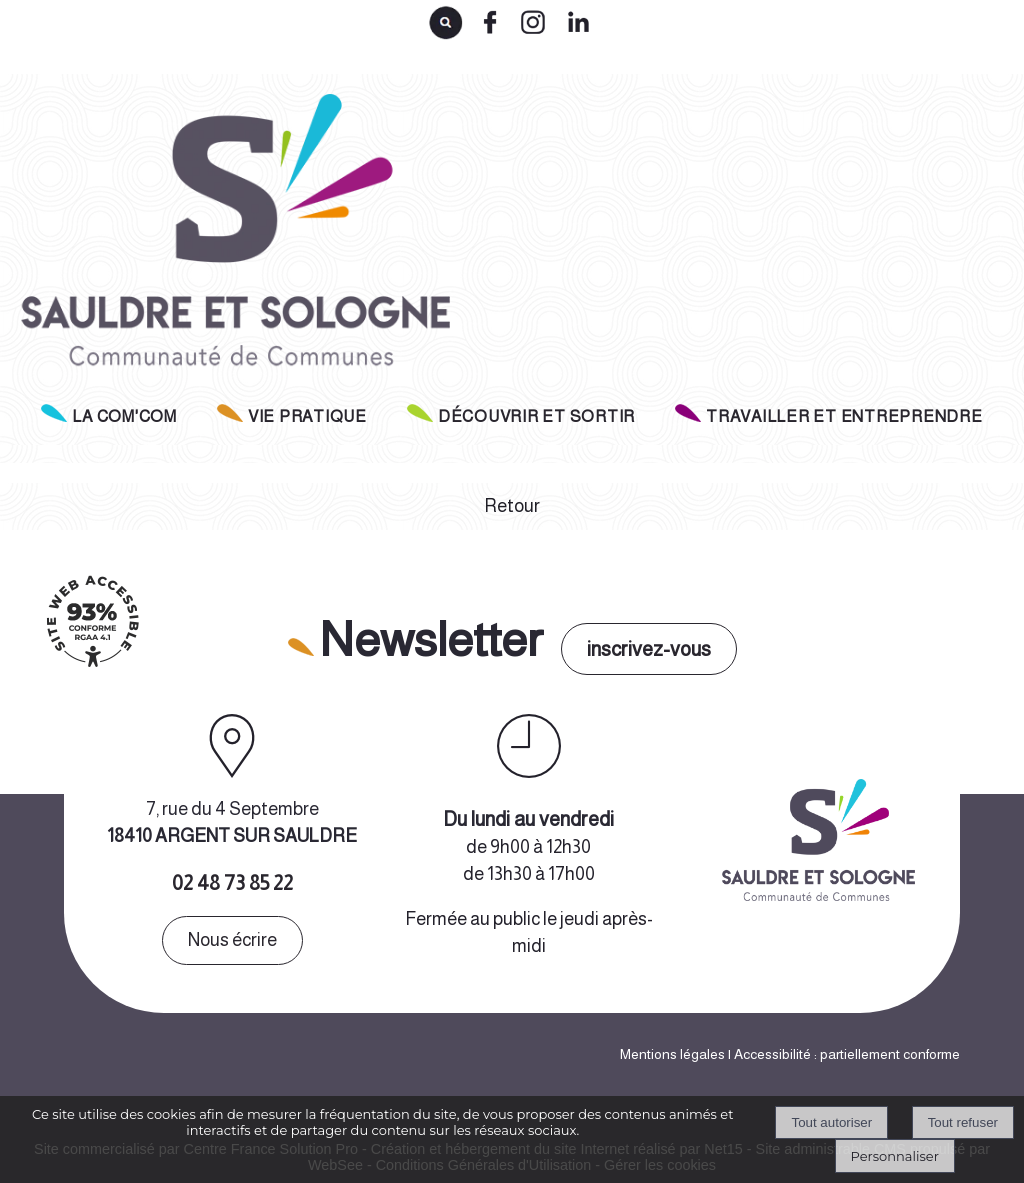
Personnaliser (895, 1156)
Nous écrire (232, 940)
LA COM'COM (124, 416)
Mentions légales (672, 1054)
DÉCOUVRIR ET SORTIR (536, 416)
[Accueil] (231, 239)
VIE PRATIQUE (307, 416)
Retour (512, 506)
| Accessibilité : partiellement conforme (842, 1054)
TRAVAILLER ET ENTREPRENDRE (844, 416)
